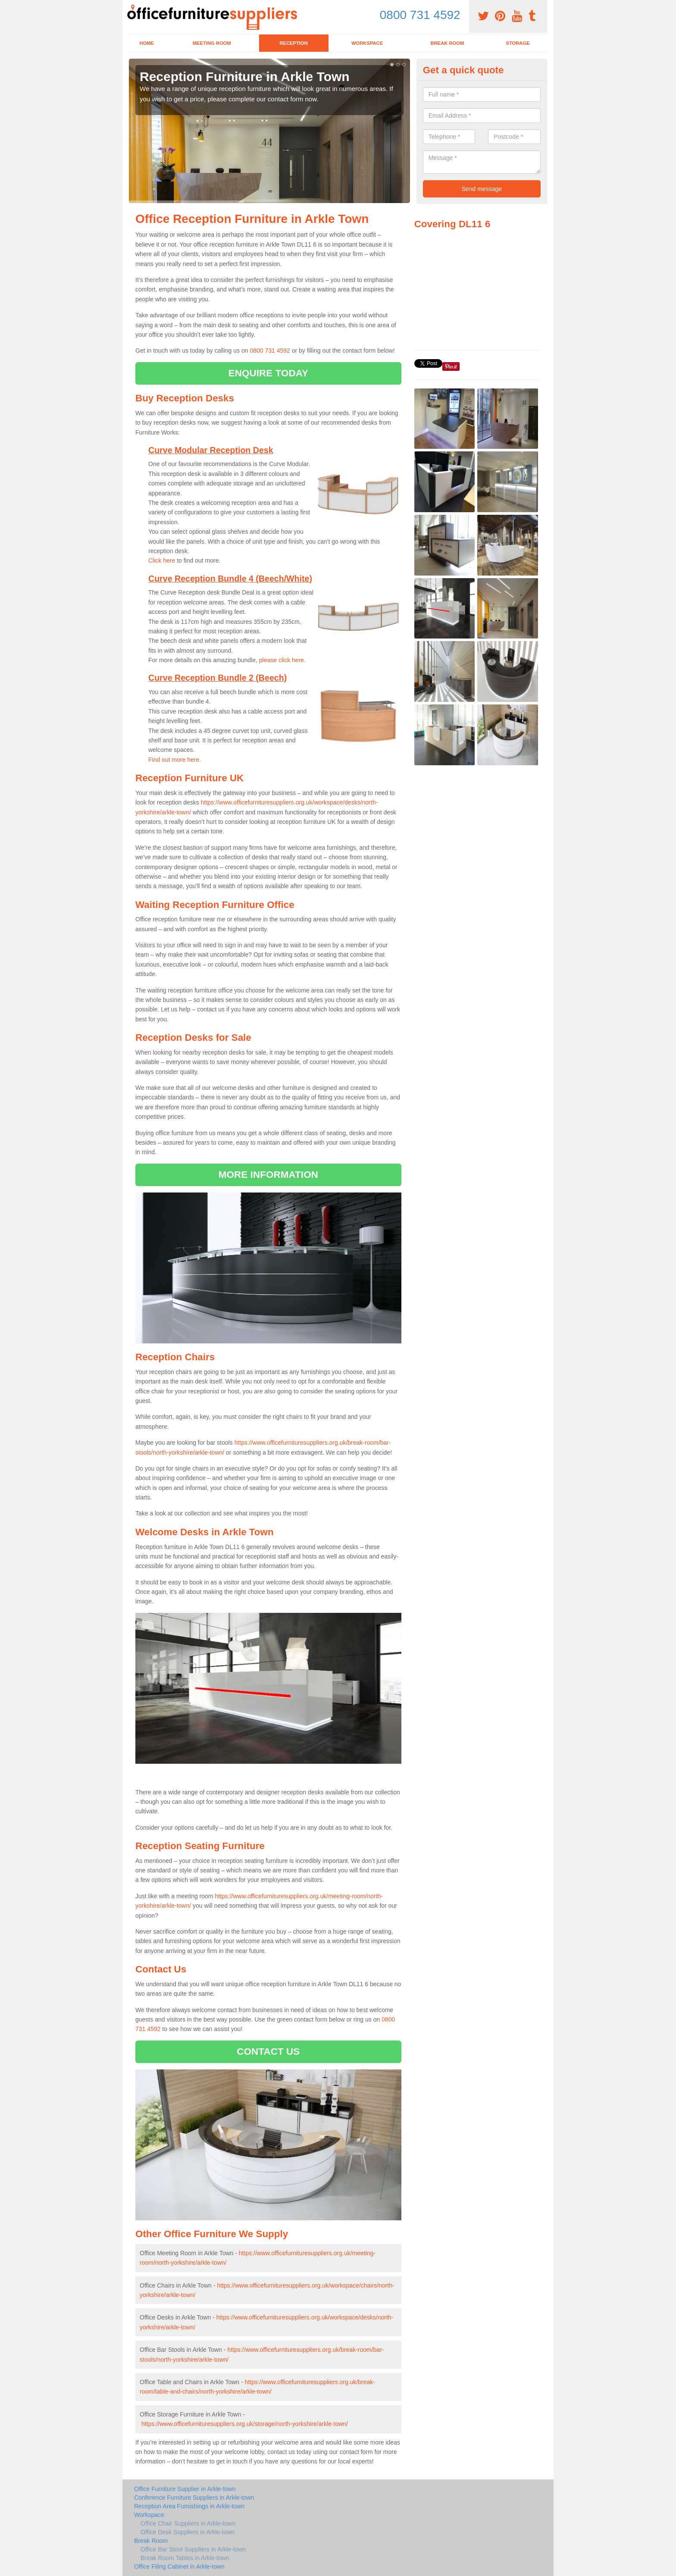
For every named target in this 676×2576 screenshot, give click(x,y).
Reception (293, 43)
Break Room (447, 43)
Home (147, 43)
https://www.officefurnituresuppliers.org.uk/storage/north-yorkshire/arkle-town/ (244, 2423)
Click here (161, 560)
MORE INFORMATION (268, 1174)
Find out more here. (174, 759)
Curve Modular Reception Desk (210, 450)
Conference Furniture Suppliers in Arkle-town (194, 2497)
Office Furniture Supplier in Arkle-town (185, 2488)
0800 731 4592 (420, 15)
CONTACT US (268, 2051)
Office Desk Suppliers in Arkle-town (188, 2532)
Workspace (367, 43)
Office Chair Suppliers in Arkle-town (188, 2523)
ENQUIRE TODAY (268, 373)
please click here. (282, 660)
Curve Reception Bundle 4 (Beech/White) (230, 578)
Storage (517, 43)
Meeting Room (212, 43)
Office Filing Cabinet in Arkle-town (179, 2566)
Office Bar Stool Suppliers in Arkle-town (193, 2549)
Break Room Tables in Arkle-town (185, 2557)
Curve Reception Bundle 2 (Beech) (217, 677)
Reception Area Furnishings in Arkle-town (189, 2506)
